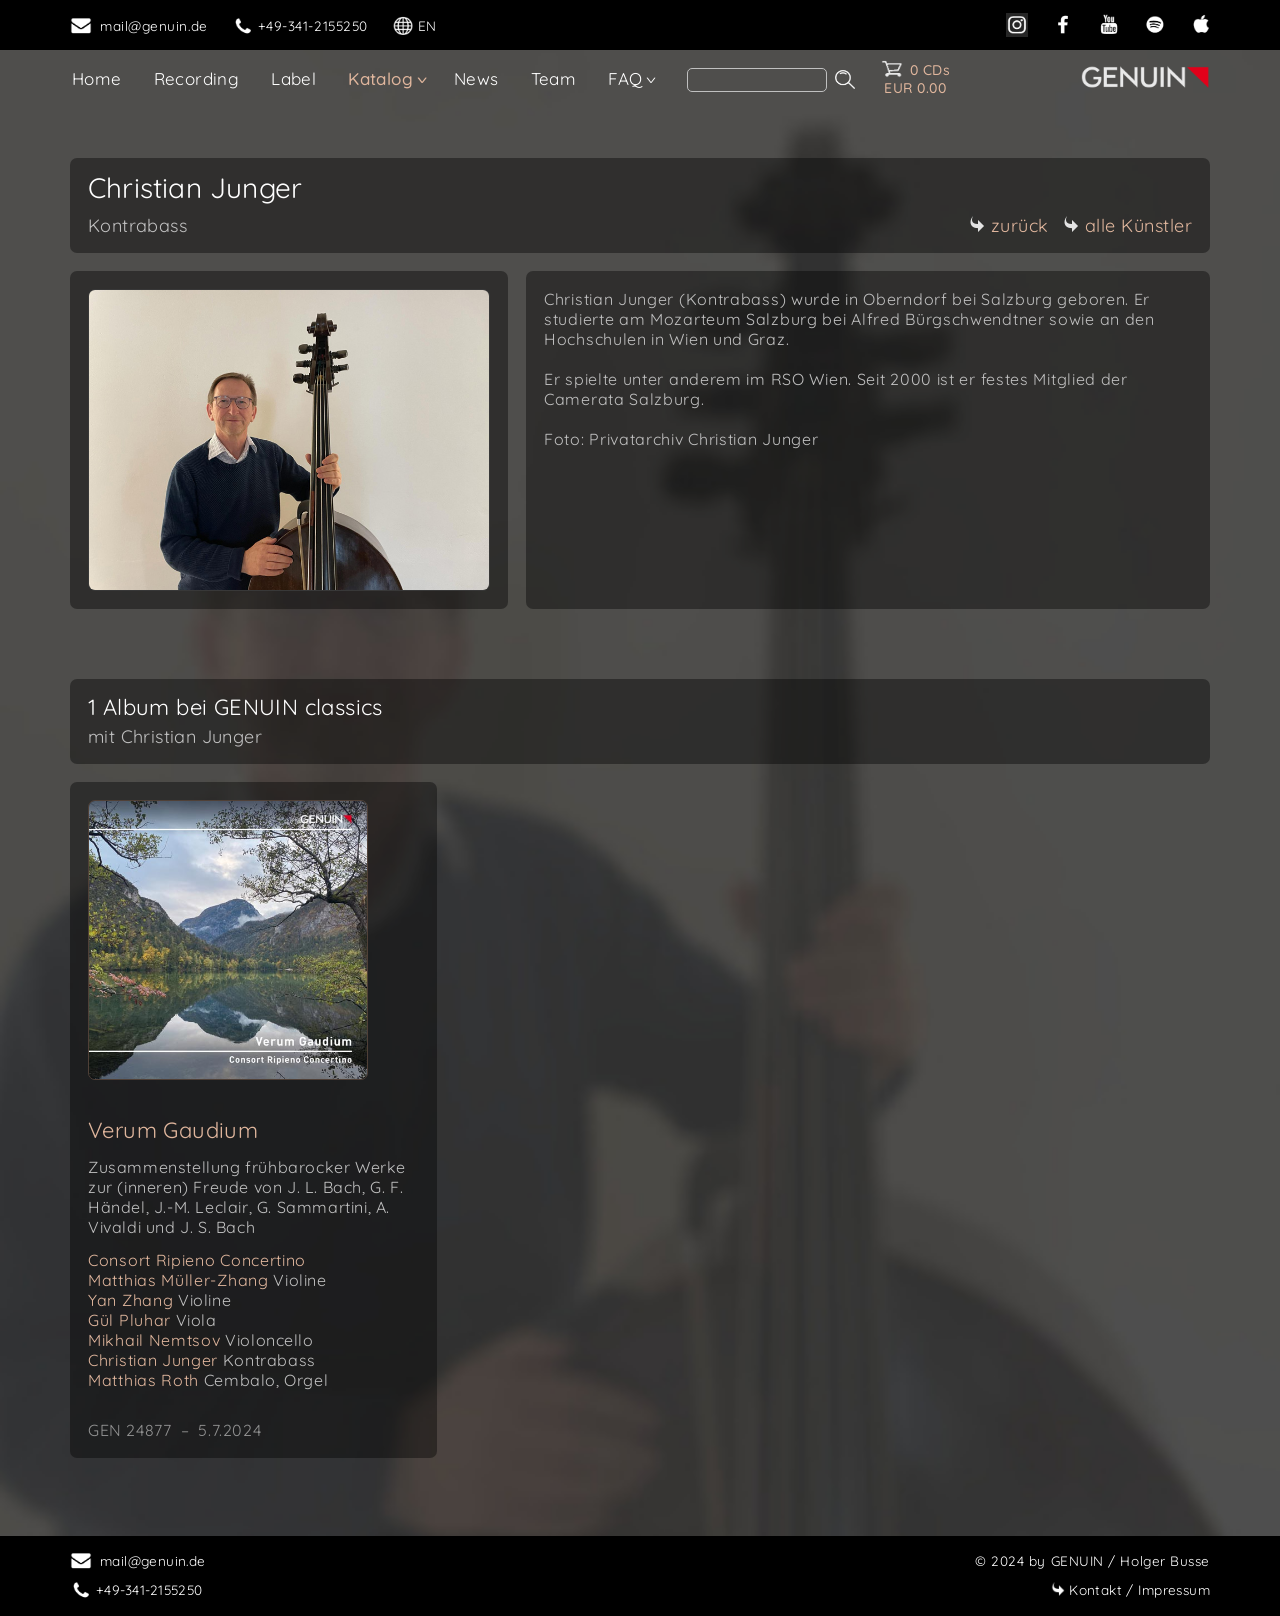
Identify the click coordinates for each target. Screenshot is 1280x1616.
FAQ (625, 78)
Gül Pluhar (152, 1320)
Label (293, 78)
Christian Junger (202, 1360)
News (476, 78)
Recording (197, 78)
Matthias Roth (208, 1380)
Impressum (1130, 1589)
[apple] (1201, 22)
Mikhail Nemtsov (201, 1340)
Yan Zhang (159, 1300)
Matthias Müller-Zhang (207, 1280)
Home (97, 78)
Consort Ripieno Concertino (197, 1260)
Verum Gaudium (173, 1130)
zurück (1009, 225)
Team (554, 78)
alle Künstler (1128, 225)
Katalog (380, 78)
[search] (757, 80)
